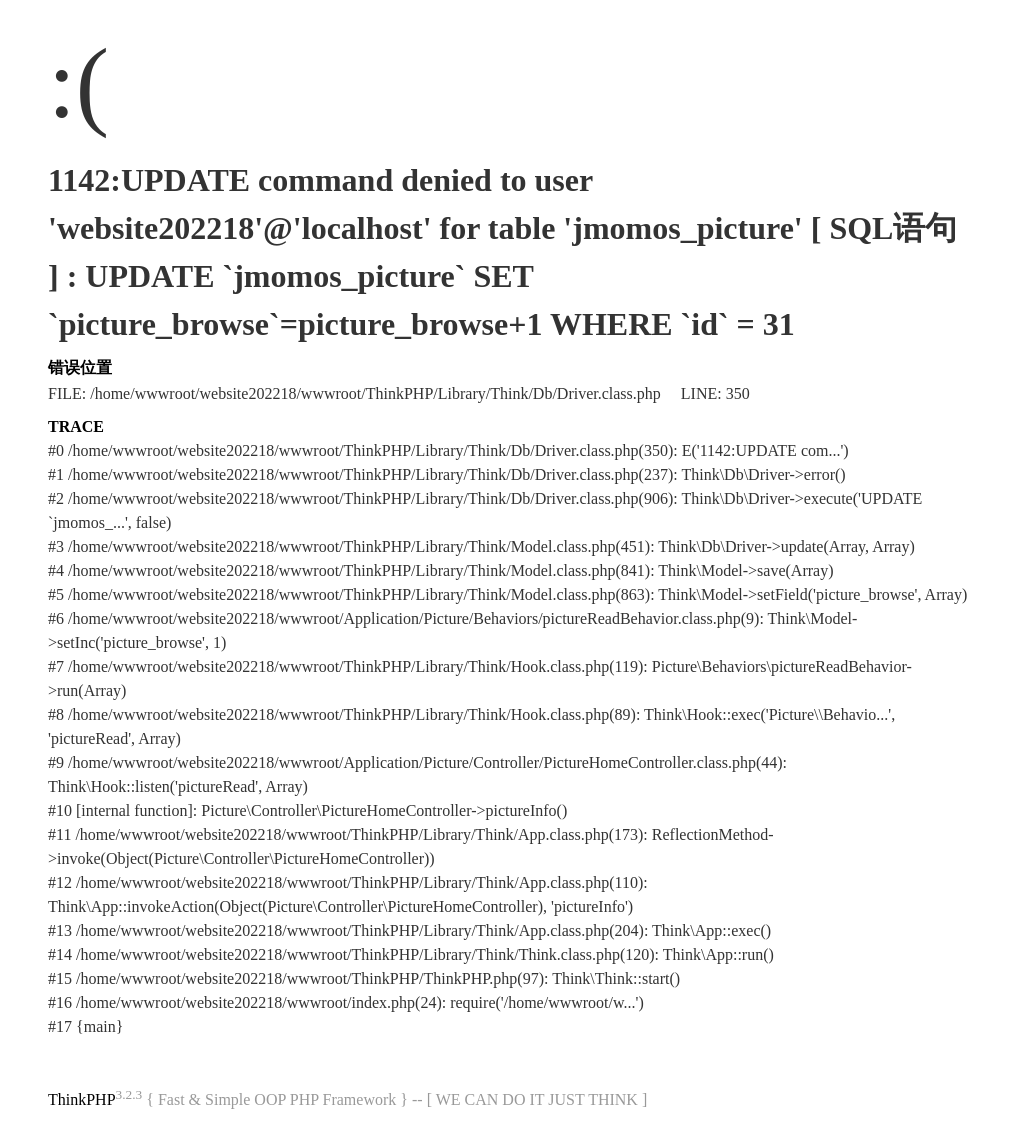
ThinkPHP (82, 1099)
